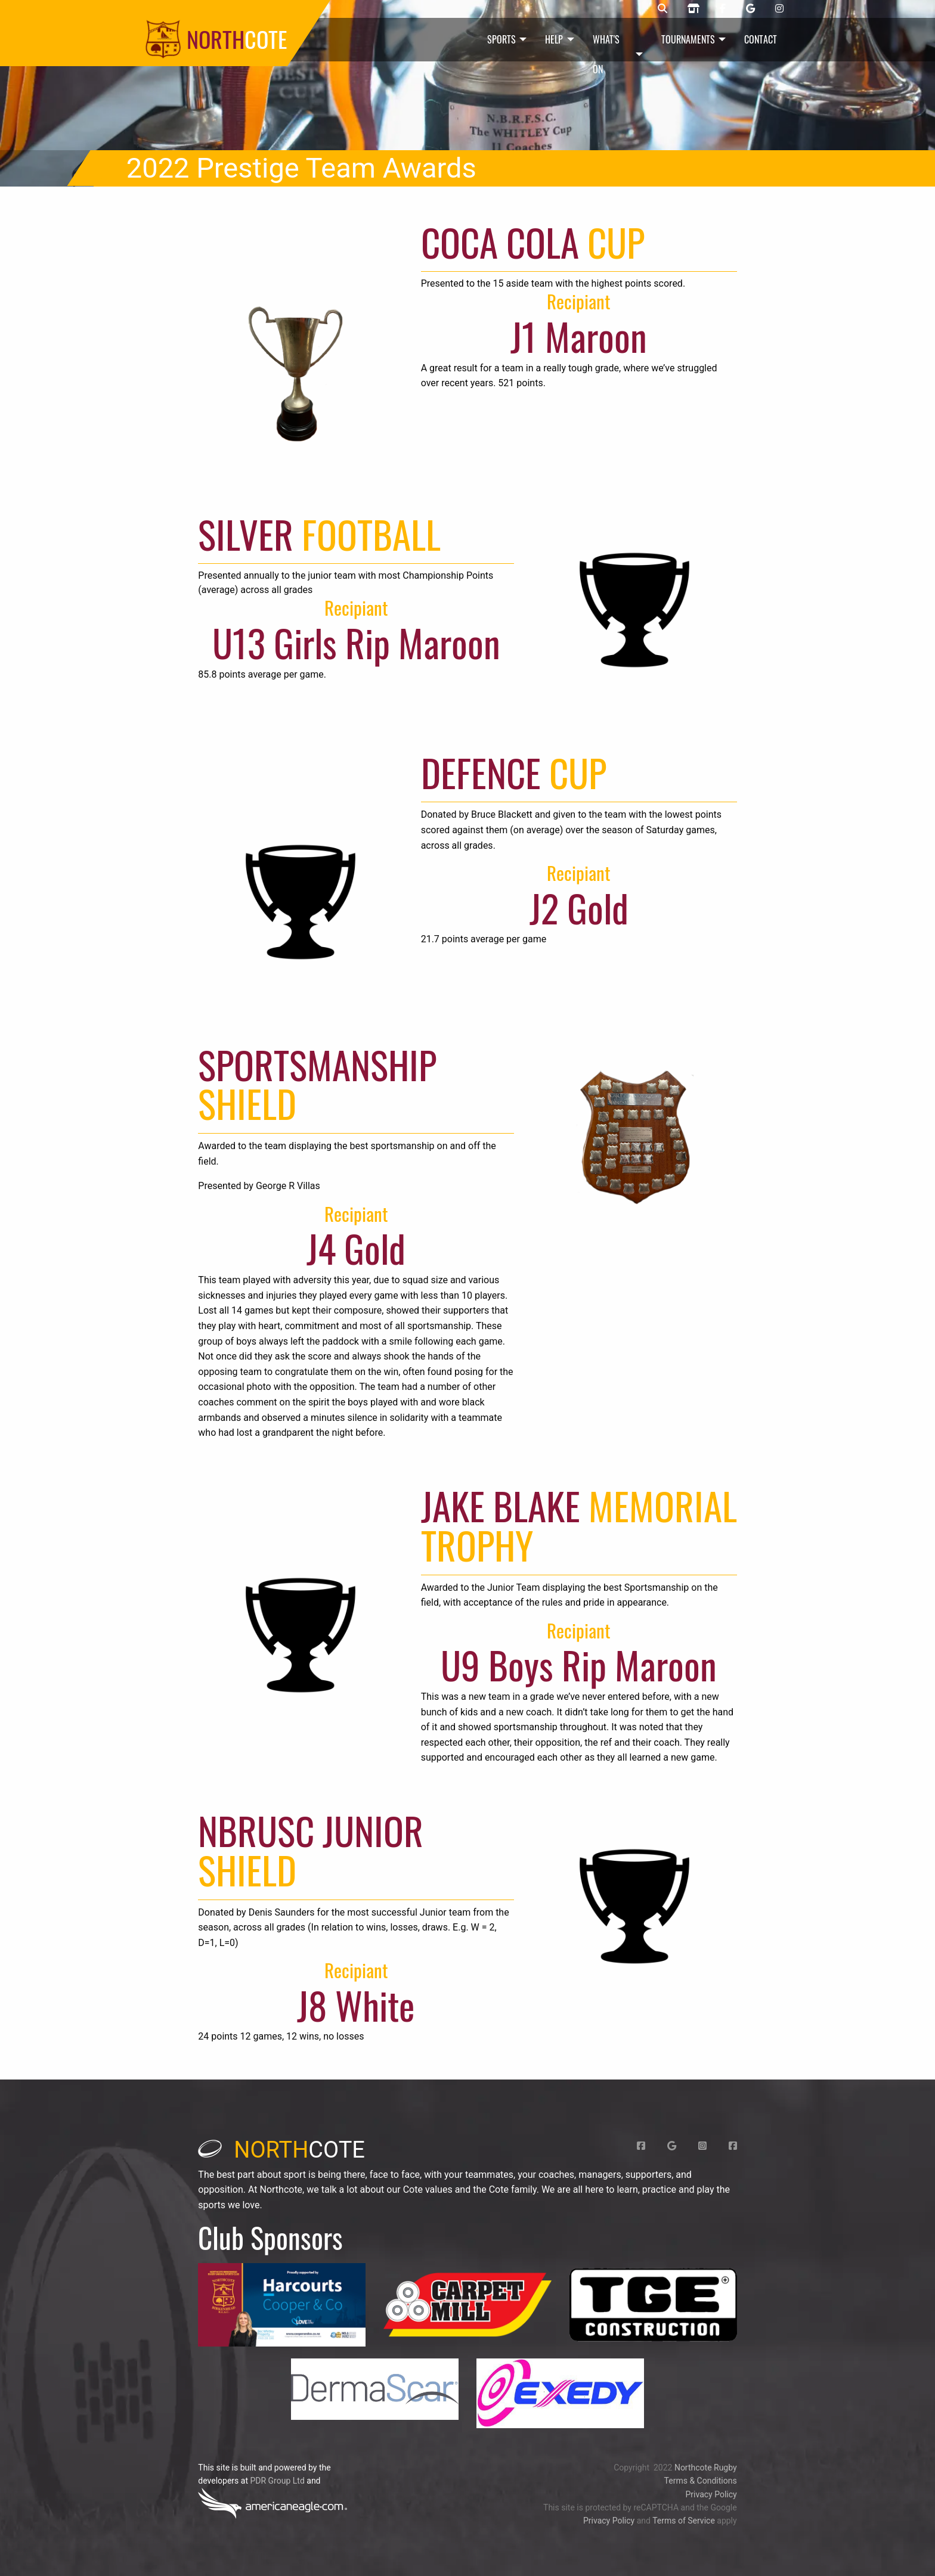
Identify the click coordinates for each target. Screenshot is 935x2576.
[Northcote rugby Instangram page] (779, 9)
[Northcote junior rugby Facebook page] (723, 9)
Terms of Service (683, 2520)
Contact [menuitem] (760, 39)
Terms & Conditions (700, 2480)
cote (281, 2150)
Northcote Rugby (705, 2467)
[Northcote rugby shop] (693, 9)
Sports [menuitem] (501, 39)
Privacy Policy (710, 2494)
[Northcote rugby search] (662, 9)
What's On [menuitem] (606, 54)
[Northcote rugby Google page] (750, 9)
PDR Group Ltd (277, 2480)
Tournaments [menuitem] (688, 39)
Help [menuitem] (554, 39)
